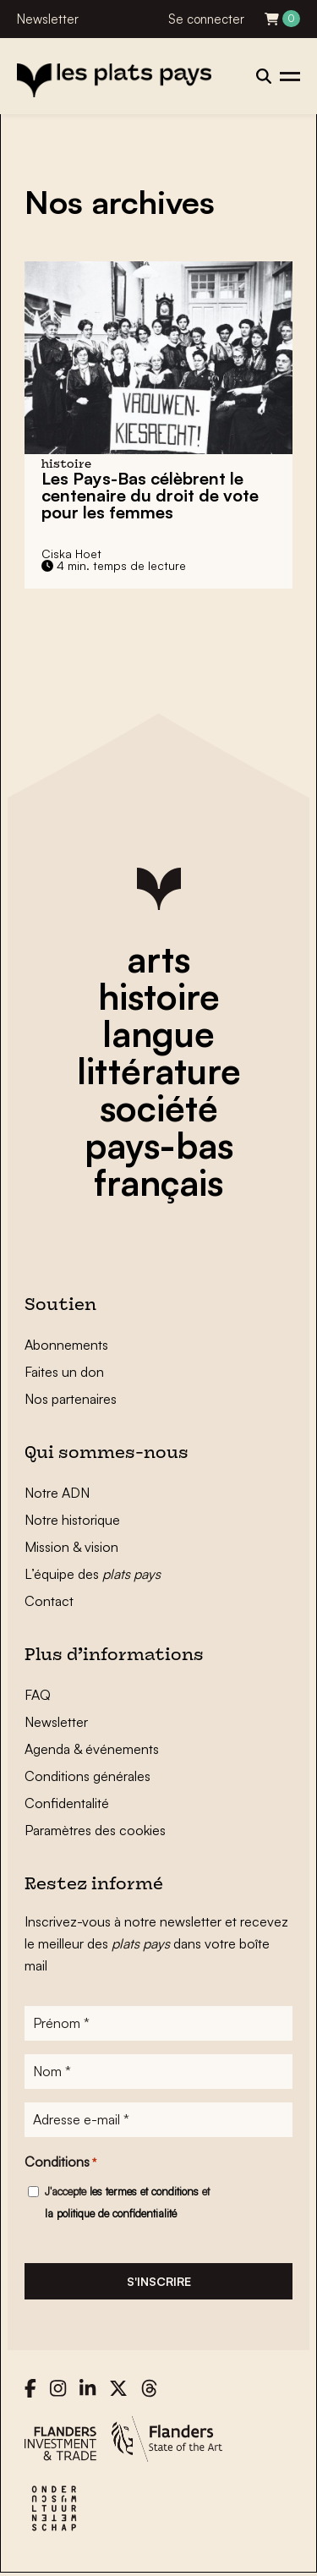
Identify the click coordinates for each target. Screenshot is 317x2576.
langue (158, 1033)
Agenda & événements (92, 1748)
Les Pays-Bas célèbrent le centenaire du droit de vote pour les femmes (150, 495)
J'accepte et (127, 2202)
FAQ (38, 1694)
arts (158, 959)
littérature (159, 1071)
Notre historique (72, 1519)
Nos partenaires (71, 1398)
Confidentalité (67, 1803)
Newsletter (48, 19)
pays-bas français (159, 1163)
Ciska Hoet (71, 553)
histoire (159, 996)
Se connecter (206, 19)
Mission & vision (71, 1546)
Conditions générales (87, 1776)
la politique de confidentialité (111, 2213)
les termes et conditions (144, 2191)
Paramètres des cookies (95, 1830)
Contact (49, 1600)
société (159, 1108)
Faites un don (64, 1371)
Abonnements (66, 1344)
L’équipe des (93, 1573)
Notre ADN (57, 1492)
